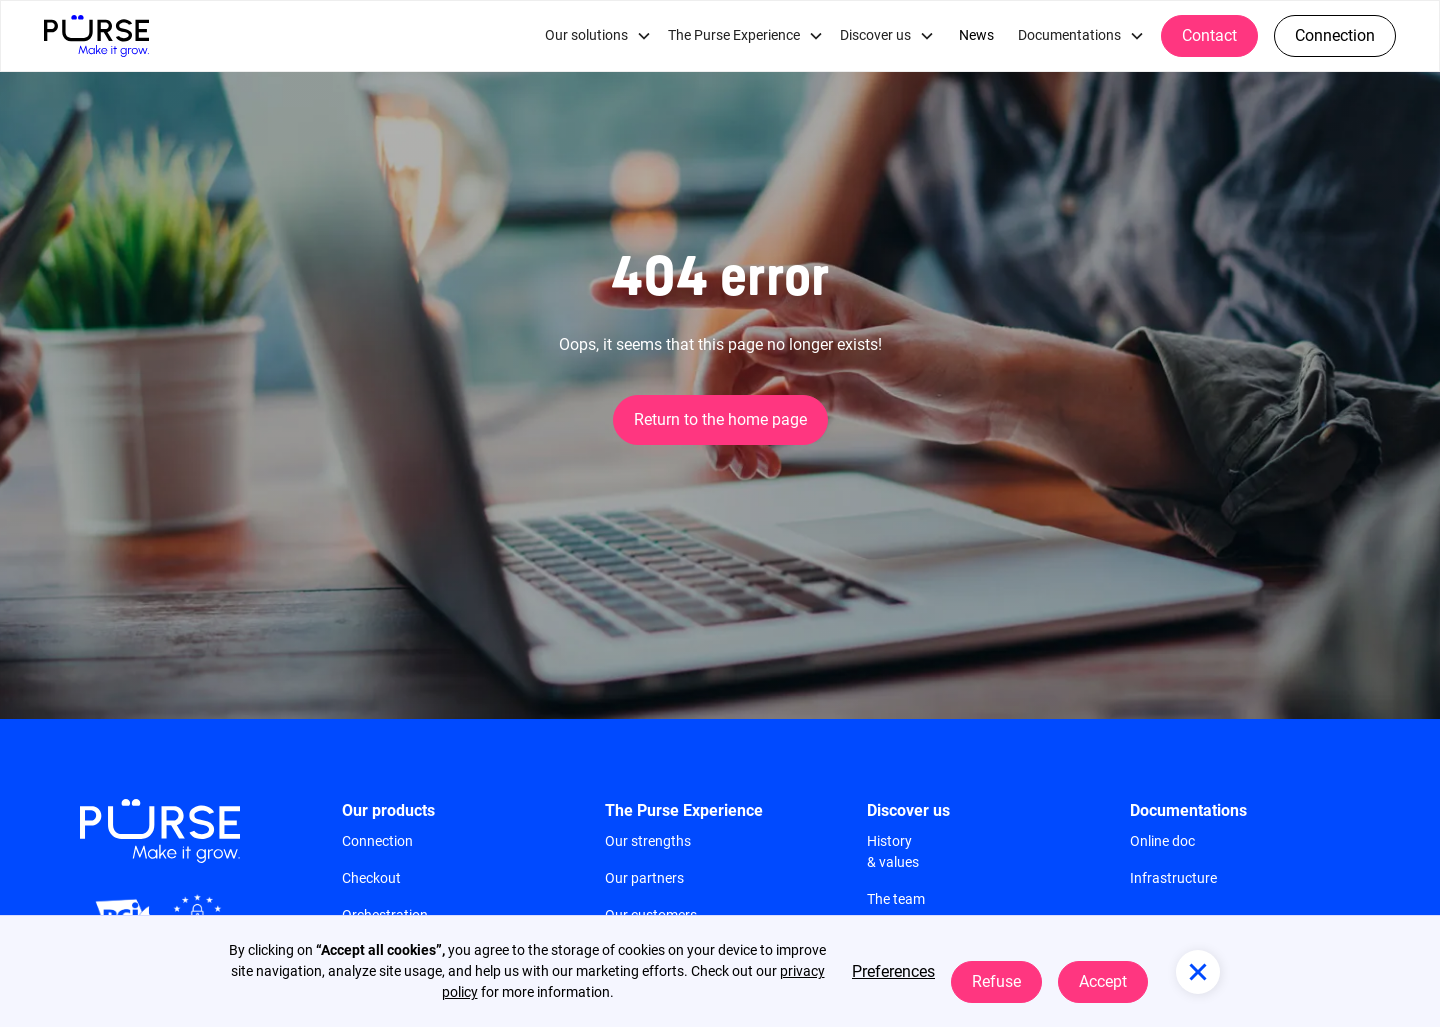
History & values (893, 851)
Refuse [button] (996, 981)
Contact (1209, 35)
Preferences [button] (893, 971)
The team (896, 899)
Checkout (371, 878)
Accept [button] (1103, 981)
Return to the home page (720, 419)
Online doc (1162, 841)
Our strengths (648, 841)
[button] (598, 36)
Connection (1335, 35)
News (976, 35)
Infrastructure (1173, 878)
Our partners (644, 878)
